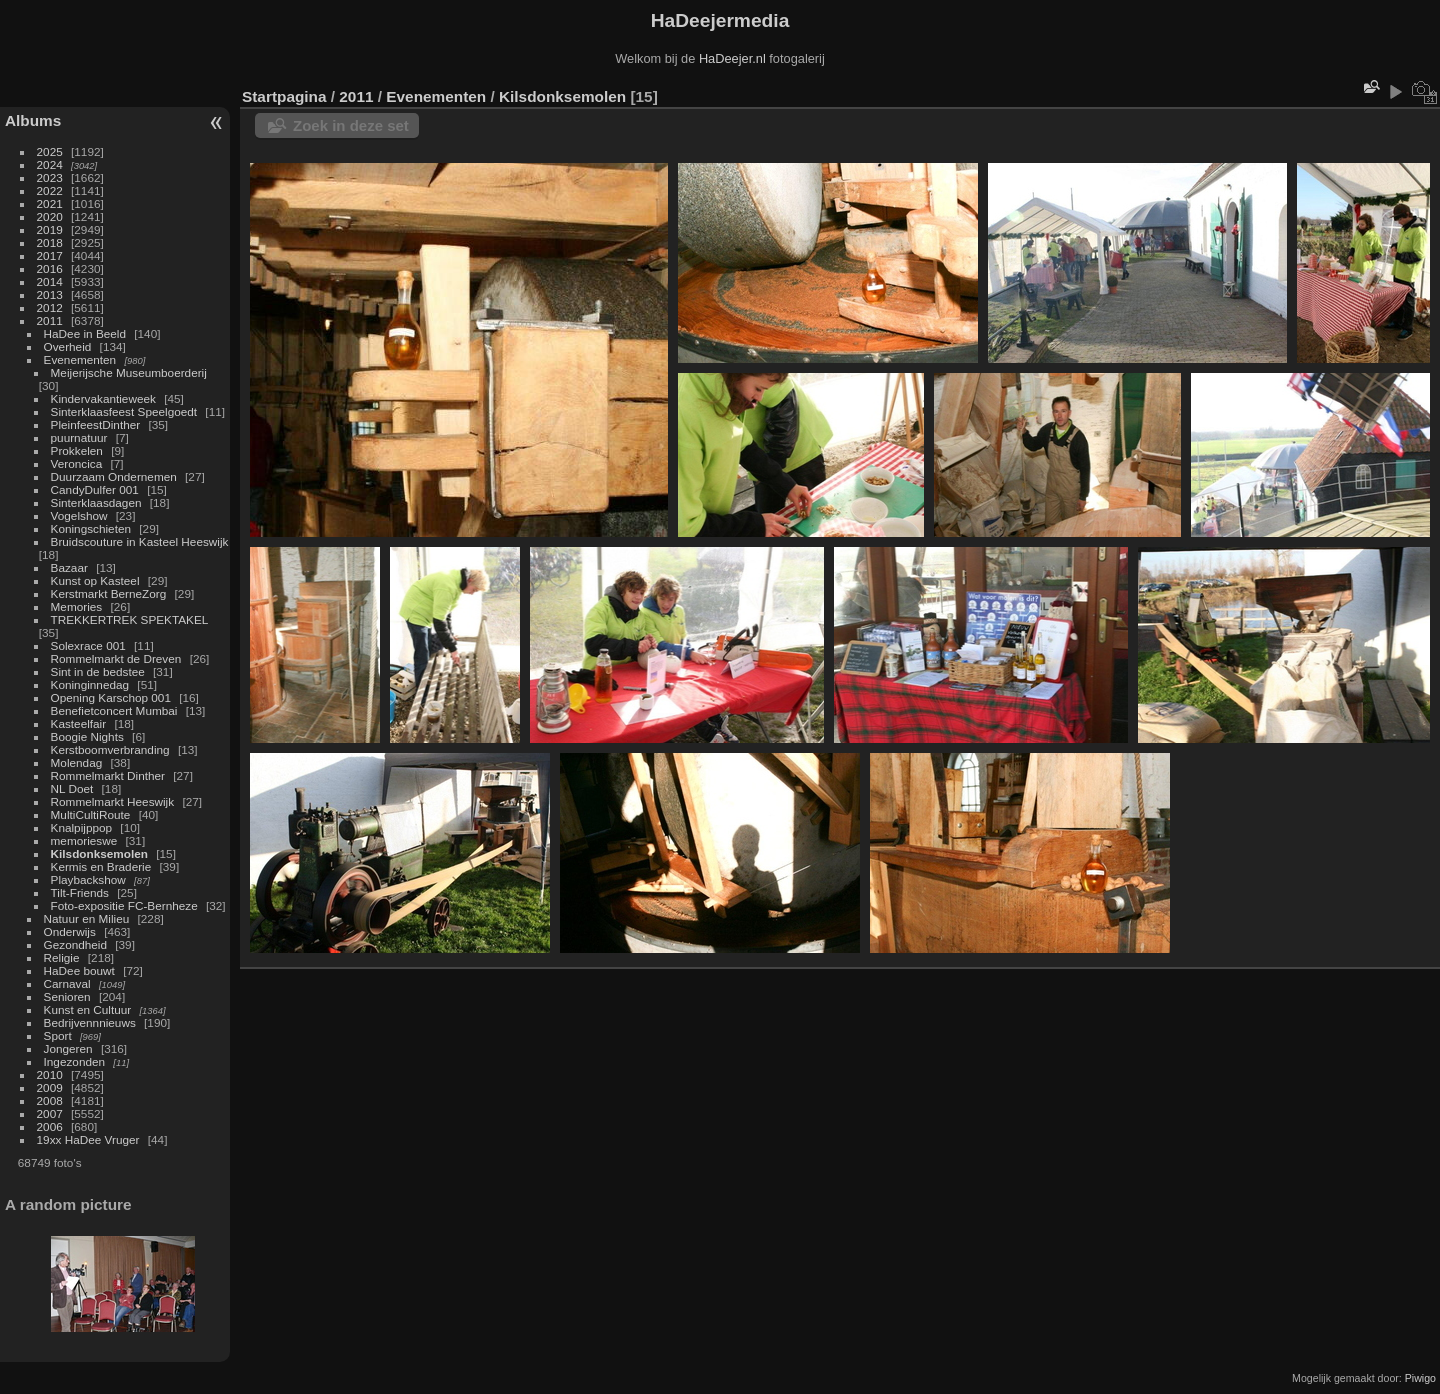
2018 (50, 242)
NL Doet (72, 788)
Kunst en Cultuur (88, 1009)
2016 (50, 268)
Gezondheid (75, 944)
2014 (50, 281)
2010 (50, 1074)
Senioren (67, 996)
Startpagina (284, 96)
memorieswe (84, 840)
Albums (33, 120)
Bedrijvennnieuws (90, 1022)
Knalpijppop (82, 827)
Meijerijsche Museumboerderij (129, 372)
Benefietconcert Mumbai (114, 710)
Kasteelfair (79, 723)
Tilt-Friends (80, 892)
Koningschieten (91, 528)
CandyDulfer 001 (95, 489)
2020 (50, 216)
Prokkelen (77, 450)
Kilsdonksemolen (99, 853)
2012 (50, 307)
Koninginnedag (90, 684)
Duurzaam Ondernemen (114, 476)
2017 (50, 255)
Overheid (68, 346)
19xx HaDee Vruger (88, 1139)
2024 (50, 164)
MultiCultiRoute (91, 814)
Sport (58, 1035)
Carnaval (67, 983)
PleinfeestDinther (96, 424)
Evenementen (80, 359)
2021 (50, 203)
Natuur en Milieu (87, 918)
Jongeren (68, 1048)
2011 (50, 320)
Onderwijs (70, 931)
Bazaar (69, 567)
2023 (50, 177)
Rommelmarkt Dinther (108, 775)
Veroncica (77, 463)
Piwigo (1420, 1378)
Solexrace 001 (88, 645)
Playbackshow (88, 879)
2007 (50, 1113)
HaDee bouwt (79, 970)
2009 (50, 1087)
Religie (62, 957)
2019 (50, 229)
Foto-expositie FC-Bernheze (124, 905)
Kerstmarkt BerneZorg (109, 593)
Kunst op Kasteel (95, 580)
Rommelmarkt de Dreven (116, 658)
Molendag (77, 762)
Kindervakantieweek (103, 398)
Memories (77, 606)
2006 (50, 1126)
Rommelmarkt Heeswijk (113, 801)
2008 (50, 1100)
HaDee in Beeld (85, 333)
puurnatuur (79, 437)
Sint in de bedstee (98, 671)
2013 (50, 294)
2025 (50, 151)
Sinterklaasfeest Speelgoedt (124, 411)
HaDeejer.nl (732, 58)
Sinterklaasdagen (96, 502)
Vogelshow (79, 515)
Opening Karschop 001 (111, 697)
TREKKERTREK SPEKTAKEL (129, 619)
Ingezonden (75, 1061)
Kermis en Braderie (101, 866)
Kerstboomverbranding (110, 749)
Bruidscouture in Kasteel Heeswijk (140, 541)
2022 (50, 190)
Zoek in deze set (351, 125)
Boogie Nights (87, 736)
